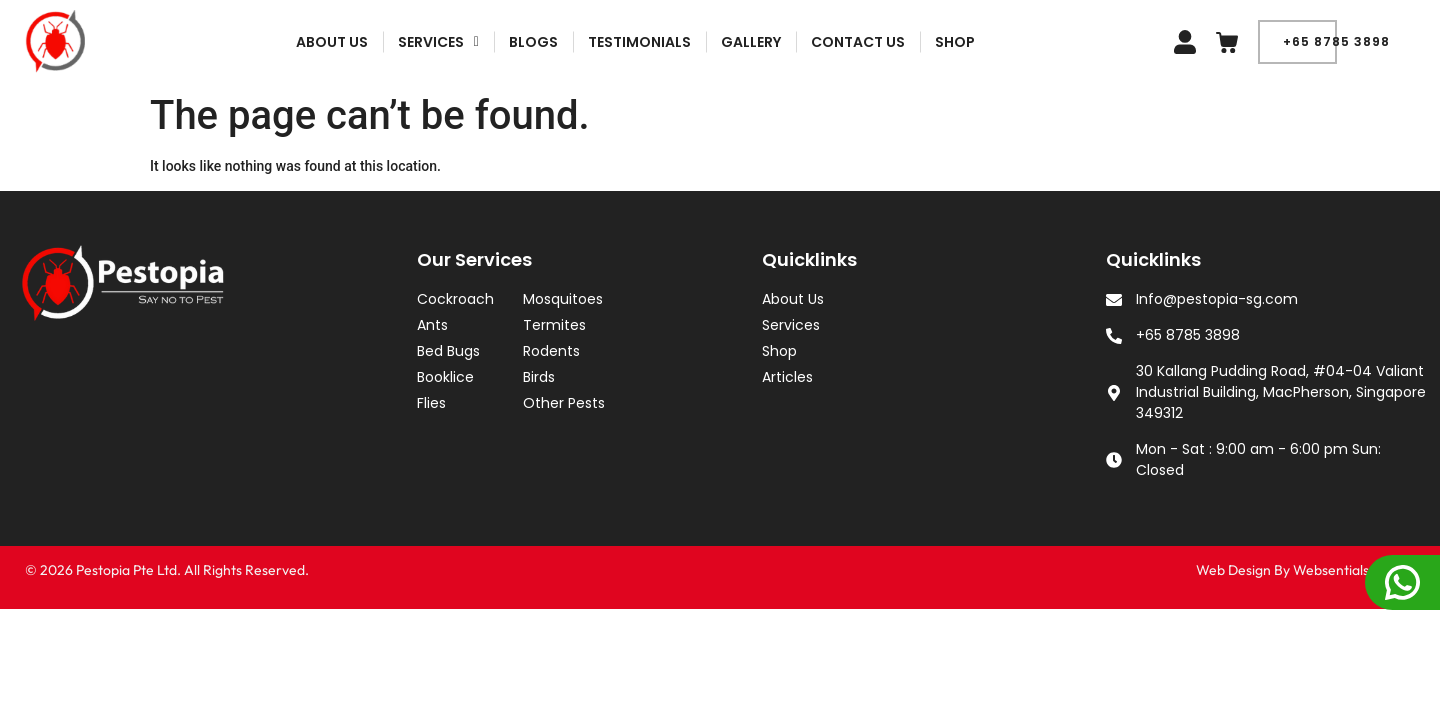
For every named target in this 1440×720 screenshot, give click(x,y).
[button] (510, 42)
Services (510, 42)
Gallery (824, 42)
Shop (1028, 42)
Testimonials (712, 42)
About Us (404, 42)
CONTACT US (931, 42)
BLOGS (606, 42)
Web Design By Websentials (1282, 570)
